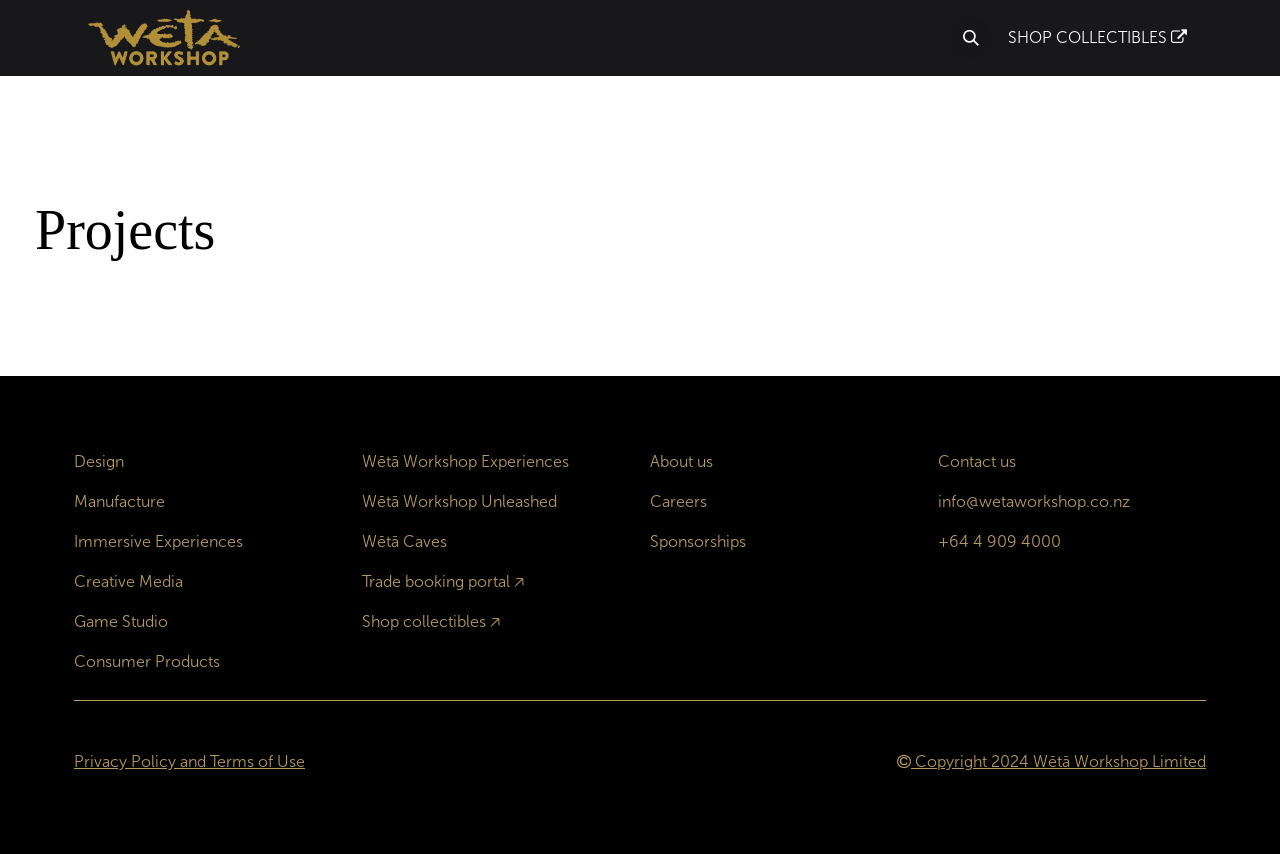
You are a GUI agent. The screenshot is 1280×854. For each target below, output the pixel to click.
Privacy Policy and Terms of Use (189, 761)
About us (681, 461)
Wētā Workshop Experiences (465, 461)
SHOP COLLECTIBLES (1097, 37)
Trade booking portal (436, 581)
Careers (678, 501)
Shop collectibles (424, 621)
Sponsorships (698, 541)
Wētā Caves (404, 541)
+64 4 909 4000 (999, 541)
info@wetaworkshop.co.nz (1034, 501)
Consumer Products (147, 661)
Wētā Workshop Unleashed (459, 501)
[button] (971, 38)
